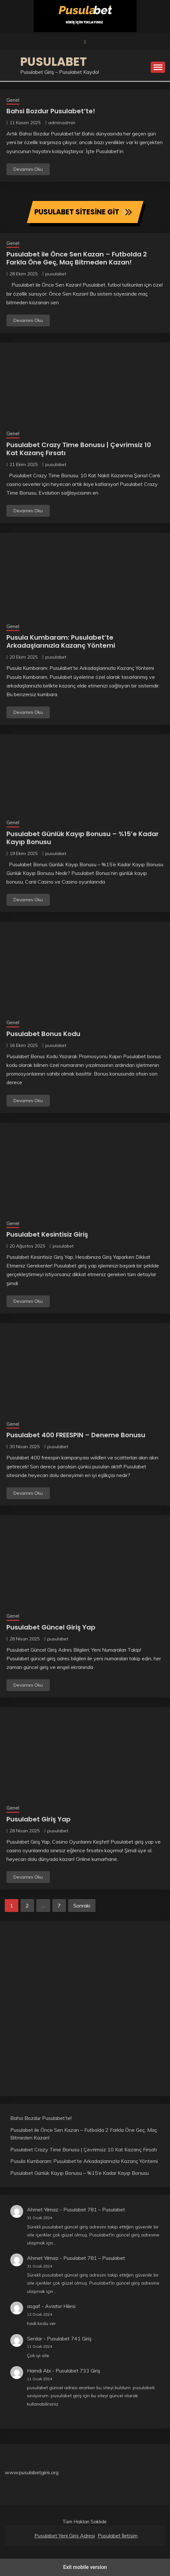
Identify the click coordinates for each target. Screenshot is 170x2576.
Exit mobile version (85, 2567)
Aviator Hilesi (60, 2306)
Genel (12, 100)
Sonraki (81, 1905)
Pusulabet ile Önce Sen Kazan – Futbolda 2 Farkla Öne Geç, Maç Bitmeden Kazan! (76, 258)
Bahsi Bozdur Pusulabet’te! (50, 111)
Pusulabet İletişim (118, 2535)
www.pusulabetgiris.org (31, 2472)
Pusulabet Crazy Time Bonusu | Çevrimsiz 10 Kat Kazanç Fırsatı (78, 448)
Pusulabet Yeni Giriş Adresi (64, 2535)
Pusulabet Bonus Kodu (43, 1033)
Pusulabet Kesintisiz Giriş (47, 1234)
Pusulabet (53, 61)
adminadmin (61, 122)
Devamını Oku (28, 169)
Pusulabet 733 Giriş (78, 2370)
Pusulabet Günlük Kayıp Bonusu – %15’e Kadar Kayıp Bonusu (82, 837)
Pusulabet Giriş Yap (38, 1819)
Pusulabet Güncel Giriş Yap (50, 1627)
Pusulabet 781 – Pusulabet (94, 2209)
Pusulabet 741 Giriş (69, 2338)
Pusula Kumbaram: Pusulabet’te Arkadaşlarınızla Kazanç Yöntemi (60, 641)
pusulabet (55, 274)
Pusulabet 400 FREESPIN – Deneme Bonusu (75, 1435)
